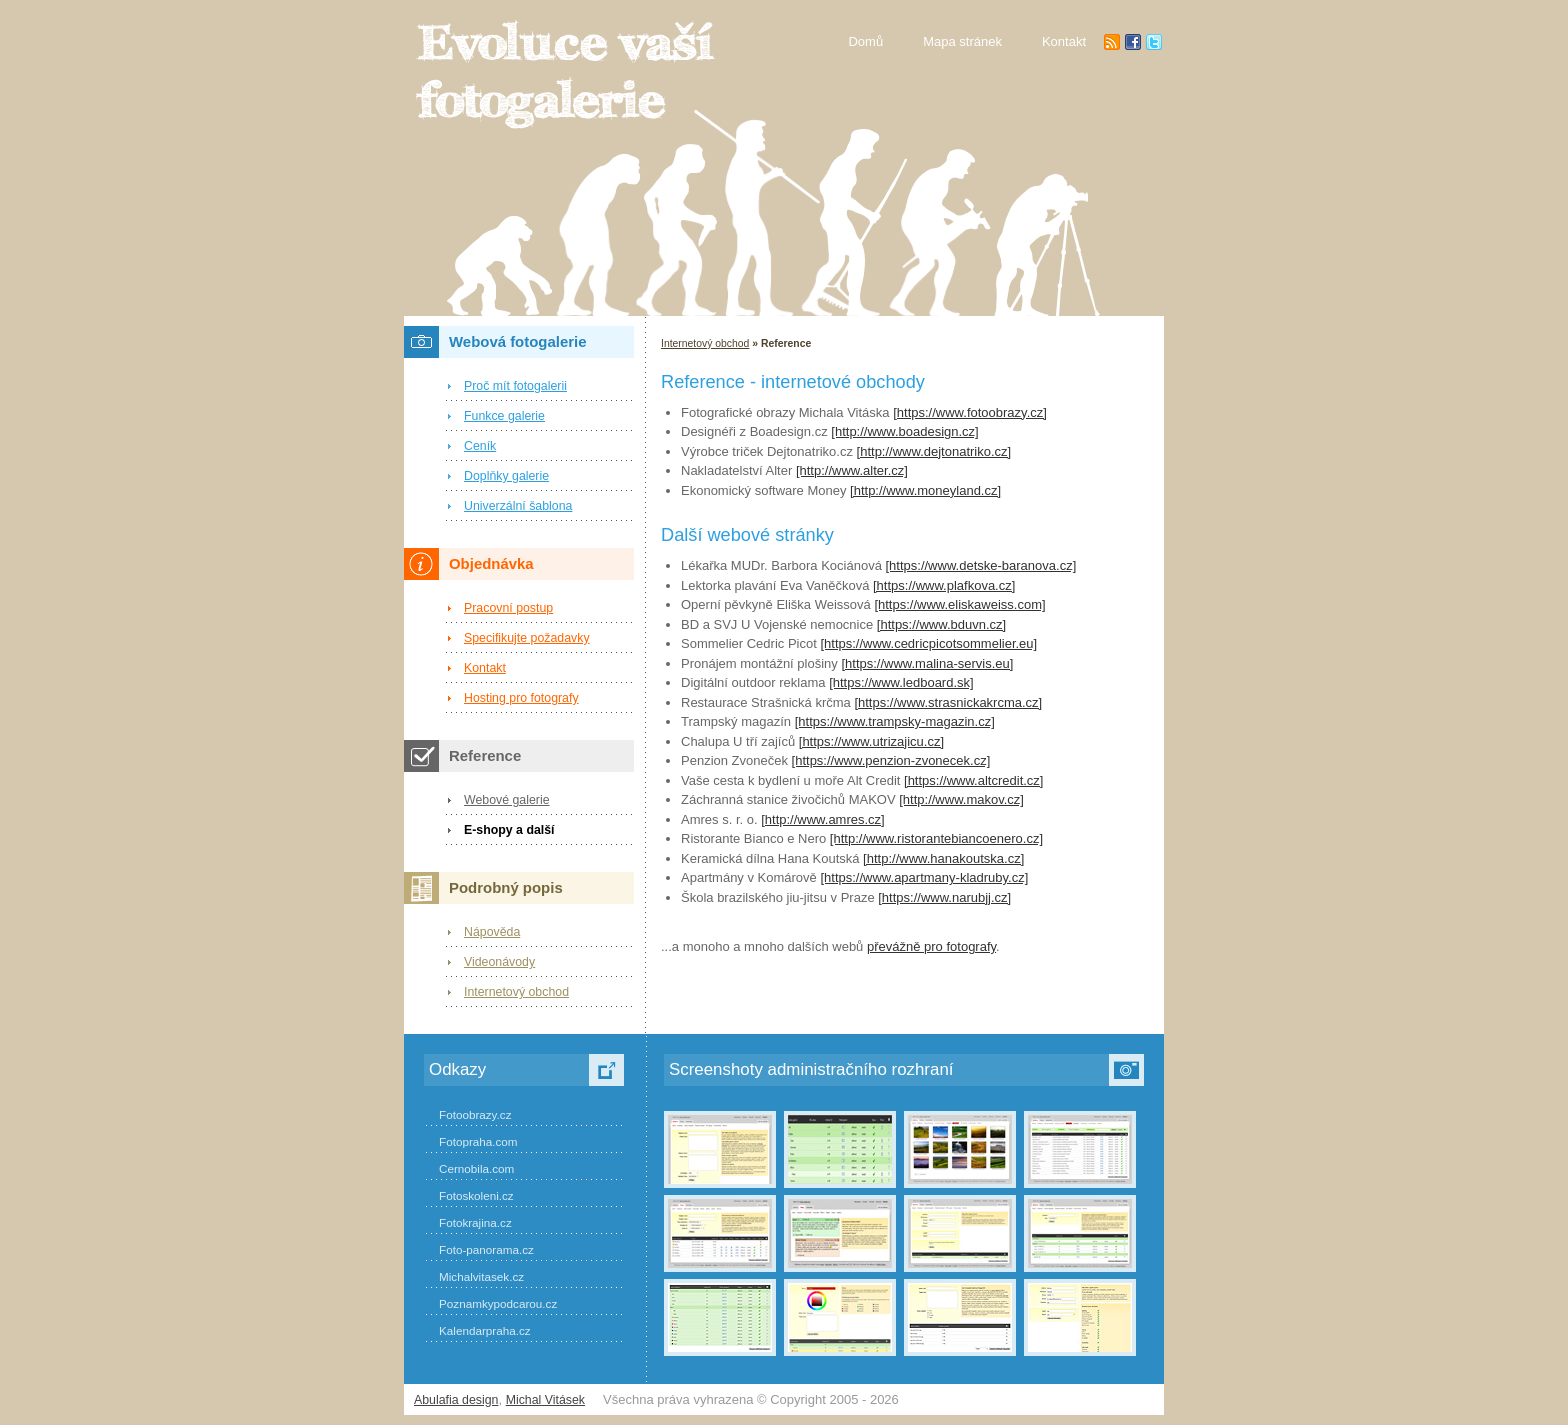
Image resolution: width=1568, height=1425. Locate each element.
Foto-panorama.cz (486, 1249)
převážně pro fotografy (931, 946)
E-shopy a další (509, 830)
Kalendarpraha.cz (485, 1330)
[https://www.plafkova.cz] (944, 585)
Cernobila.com (476, 1168)
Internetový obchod (705, 343)
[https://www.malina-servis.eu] (927, 663)
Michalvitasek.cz (481, 1276)
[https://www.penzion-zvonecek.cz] (891, 760)
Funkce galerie (504, 416)
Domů (865, 41)
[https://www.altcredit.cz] (973, 780)
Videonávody (499, 962)
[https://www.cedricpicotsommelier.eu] (928, 643)
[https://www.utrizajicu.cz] (871, 741)
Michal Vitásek (545, 1400)
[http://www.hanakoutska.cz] (943, 858)
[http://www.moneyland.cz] (925, 490)
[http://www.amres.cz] (823, 819)
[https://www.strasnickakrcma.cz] (948, 702)
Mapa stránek (962, 41)
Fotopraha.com (478, 1141)
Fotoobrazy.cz (475, 1114)
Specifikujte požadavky (527, 638)
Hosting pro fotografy (521, 698)
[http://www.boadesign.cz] (904, 431)
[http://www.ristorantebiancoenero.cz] (936, 838)
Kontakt (485, 668)
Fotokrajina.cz (475, 1222)
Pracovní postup (508, 608)
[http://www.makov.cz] (961, 799)
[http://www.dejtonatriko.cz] (934, 451)
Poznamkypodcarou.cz (498, 1303)
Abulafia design (456, 1400)
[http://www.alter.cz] (852, 470)
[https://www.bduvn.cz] (941, 624)
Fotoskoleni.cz (476, 1195)
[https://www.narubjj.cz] (944, 897)
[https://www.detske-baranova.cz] (980, 565)
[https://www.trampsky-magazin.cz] (895, 721)
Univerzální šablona (518, 506)
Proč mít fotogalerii (515, 386)
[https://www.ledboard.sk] (901, 682)
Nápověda (492, 932)
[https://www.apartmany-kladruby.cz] (924, 877)
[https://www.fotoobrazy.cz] (970, 412)
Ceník (480, 446)
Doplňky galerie (506, 476)
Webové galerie (507, 800)
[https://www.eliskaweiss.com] (959, 604)
